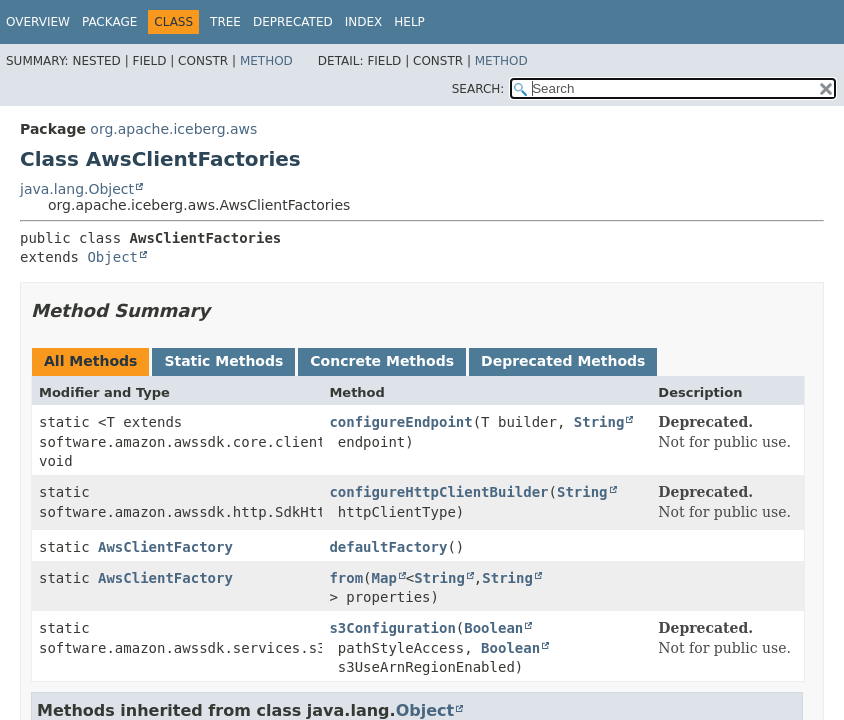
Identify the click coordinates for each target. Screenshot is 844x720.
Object (112, 257)
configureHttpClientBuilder (438, 492)
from (346, 578)
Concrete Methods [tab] (382, 361)
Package (109, 22)
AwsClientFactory (165, 547)
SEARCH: (478, 89)
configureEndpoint (400, 422)
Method (266, 61)
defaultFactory (388, 547)
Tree (225, 22)
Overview (38, 22)
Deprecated (293, 22)
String (599, 422)
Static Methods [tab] (223, 361)
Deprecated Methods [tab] (563, 361)
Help (409, 22)
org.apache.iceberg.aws (173, 129)
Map (384, 578)
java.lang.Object (77, 189)
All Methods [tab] (90, 361)
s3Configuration (392, 628)
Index (364, 22)
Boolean (493, 628)
